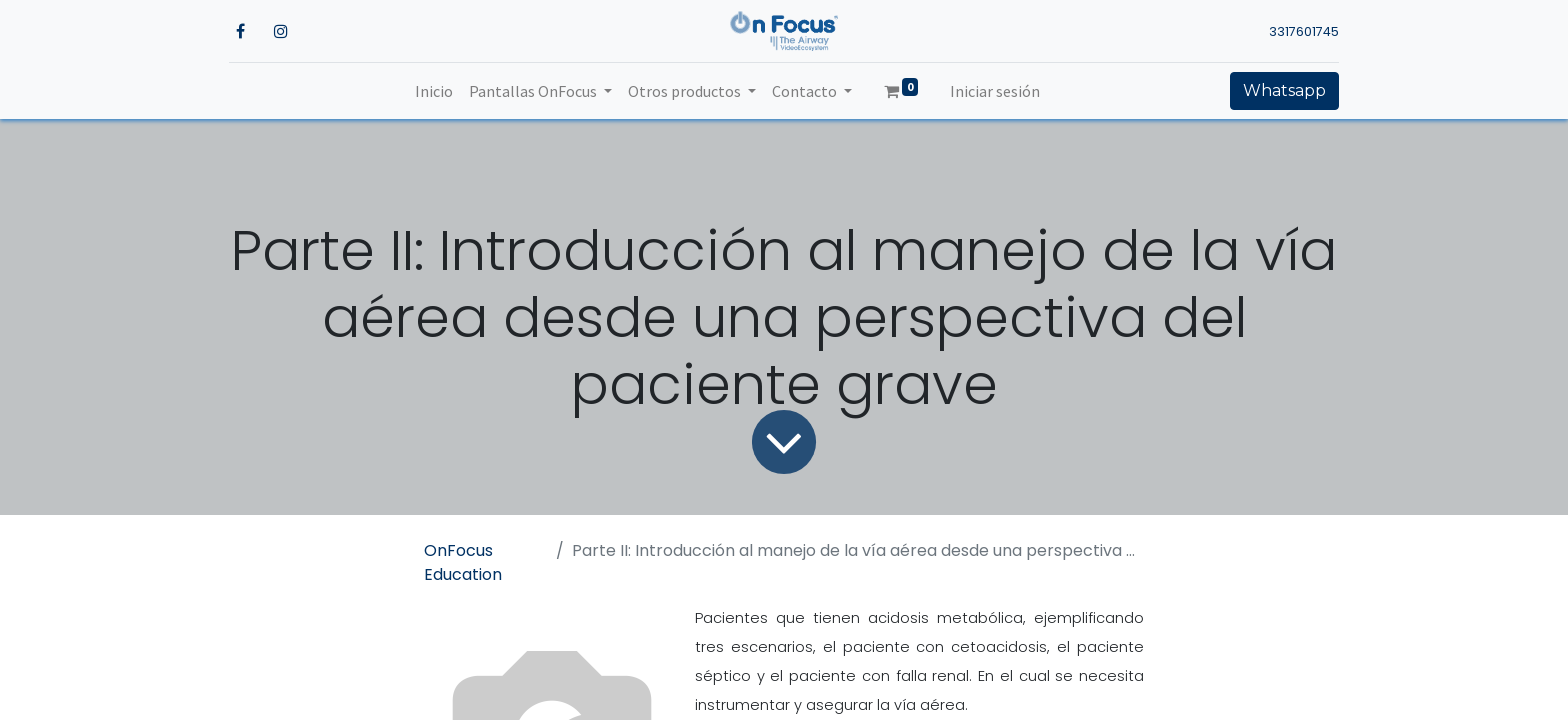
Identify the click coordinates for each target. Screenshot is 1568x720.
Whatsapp (1284, 90)
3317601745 (1304, 31)
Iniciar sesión (995, 91)
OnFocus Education (463, 562)
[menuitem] (434, 91)
